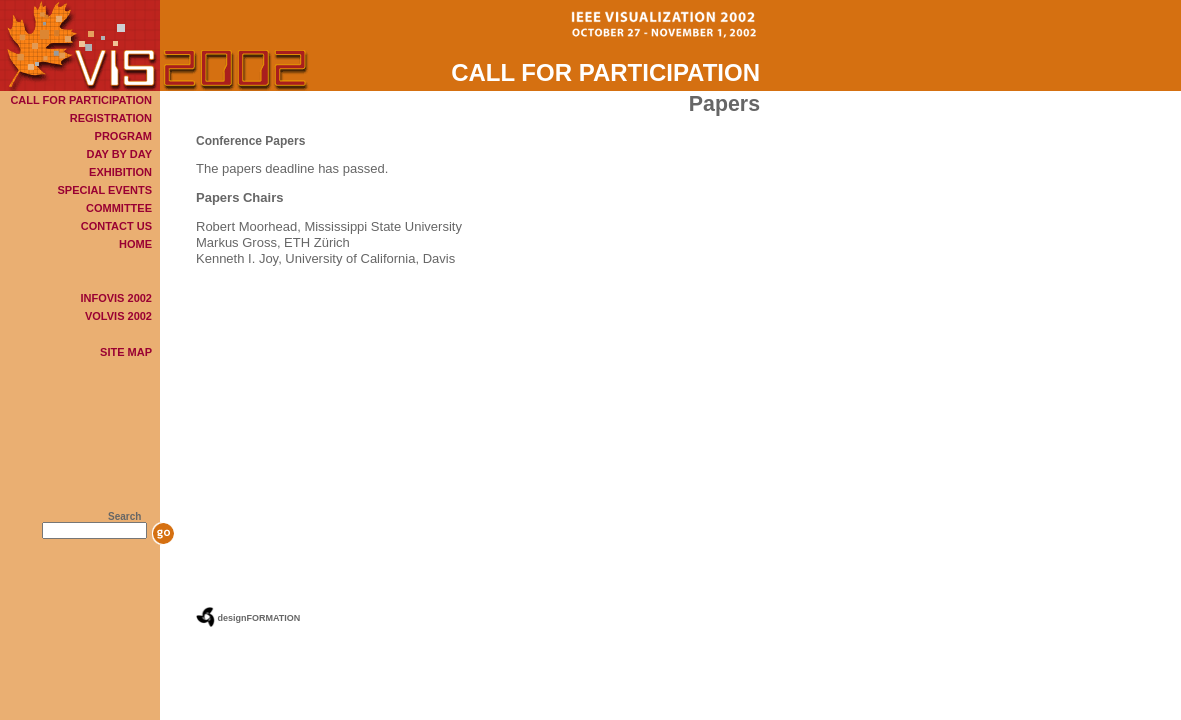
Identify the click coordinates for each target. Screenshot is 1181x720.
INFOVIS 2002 (116, 298)
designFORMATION (259, 618)
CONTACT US (116, 226)
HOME (135, 244)
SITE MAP (126, 352)
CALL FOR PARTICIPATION (81, 100)
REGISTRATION (111, 118)
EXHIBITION (120, 172)
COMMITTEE (119, 208)
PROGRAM (123, 136)
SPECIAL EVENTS (104, 190)
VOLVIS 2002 (118, 316)
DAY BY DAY (119, 154)
